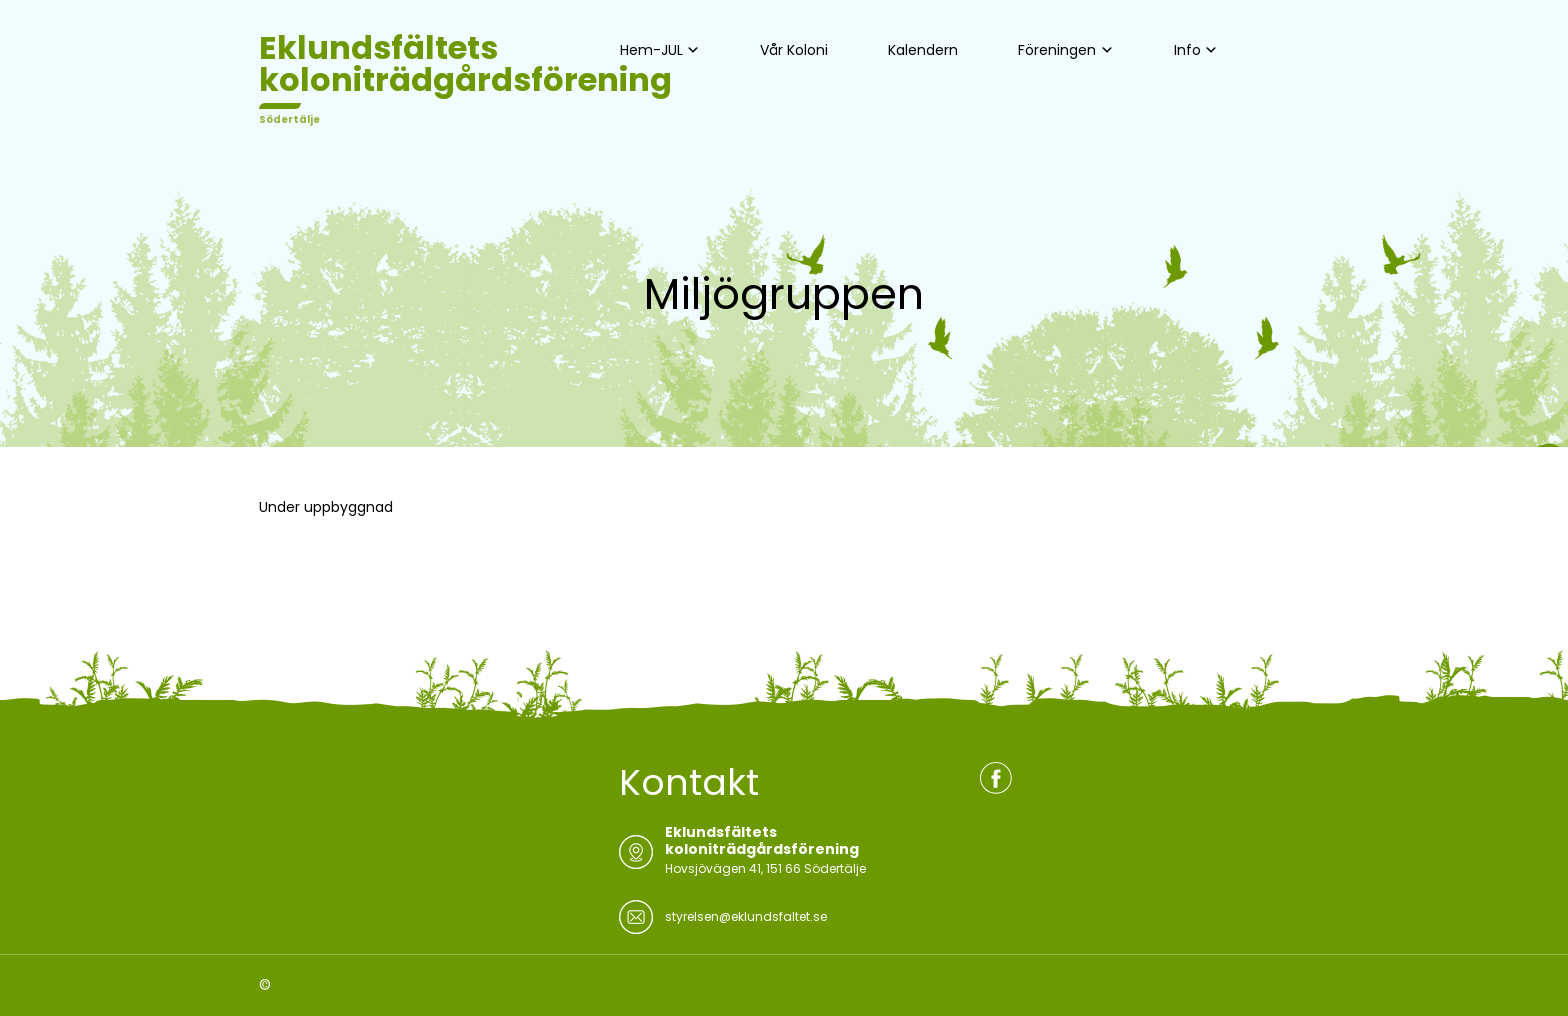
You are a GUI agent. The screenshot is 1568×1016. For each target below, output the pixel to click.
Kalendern (923, 50)
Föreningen (1057, 50)
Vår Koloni (794, 50)
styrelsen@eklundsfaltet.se (746, 916)
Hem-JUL (651, 50)
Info (1187, 50)
